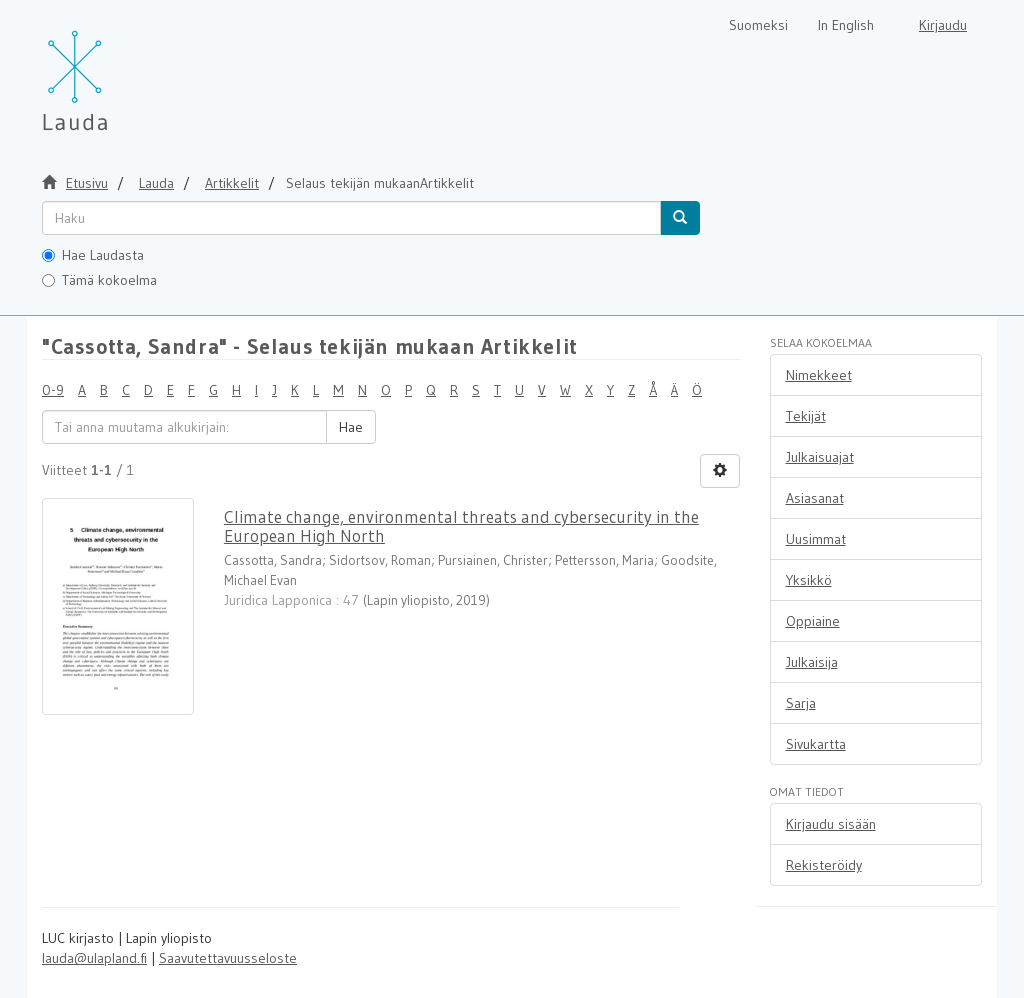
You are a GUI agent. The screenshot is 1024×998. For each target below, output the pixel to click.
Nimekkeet (819, 375)
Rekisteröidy (824, 865)
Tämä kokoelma (99, 280)
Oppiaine (813, 621)
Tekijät (806, 416)
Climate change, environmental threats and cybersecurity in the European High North (461, 526)
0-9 (53, 390)
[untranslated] (351, 218)
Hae (351, 427)
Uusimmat (816, 539)
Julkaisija (812, 662)
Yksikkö (809, 580)
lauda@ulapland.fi (94, 958)
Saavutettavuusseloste (228, 958)
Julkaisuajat (820, 457)
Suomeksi (758, 25)
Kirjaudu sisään (831, 824)
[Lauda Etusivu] (117, 70)
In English (846, 25)
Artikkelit (232, 183)
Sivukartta (816, 744)
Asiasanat (815, 498)
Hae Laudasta (93, 255)
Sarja (801, 703)
